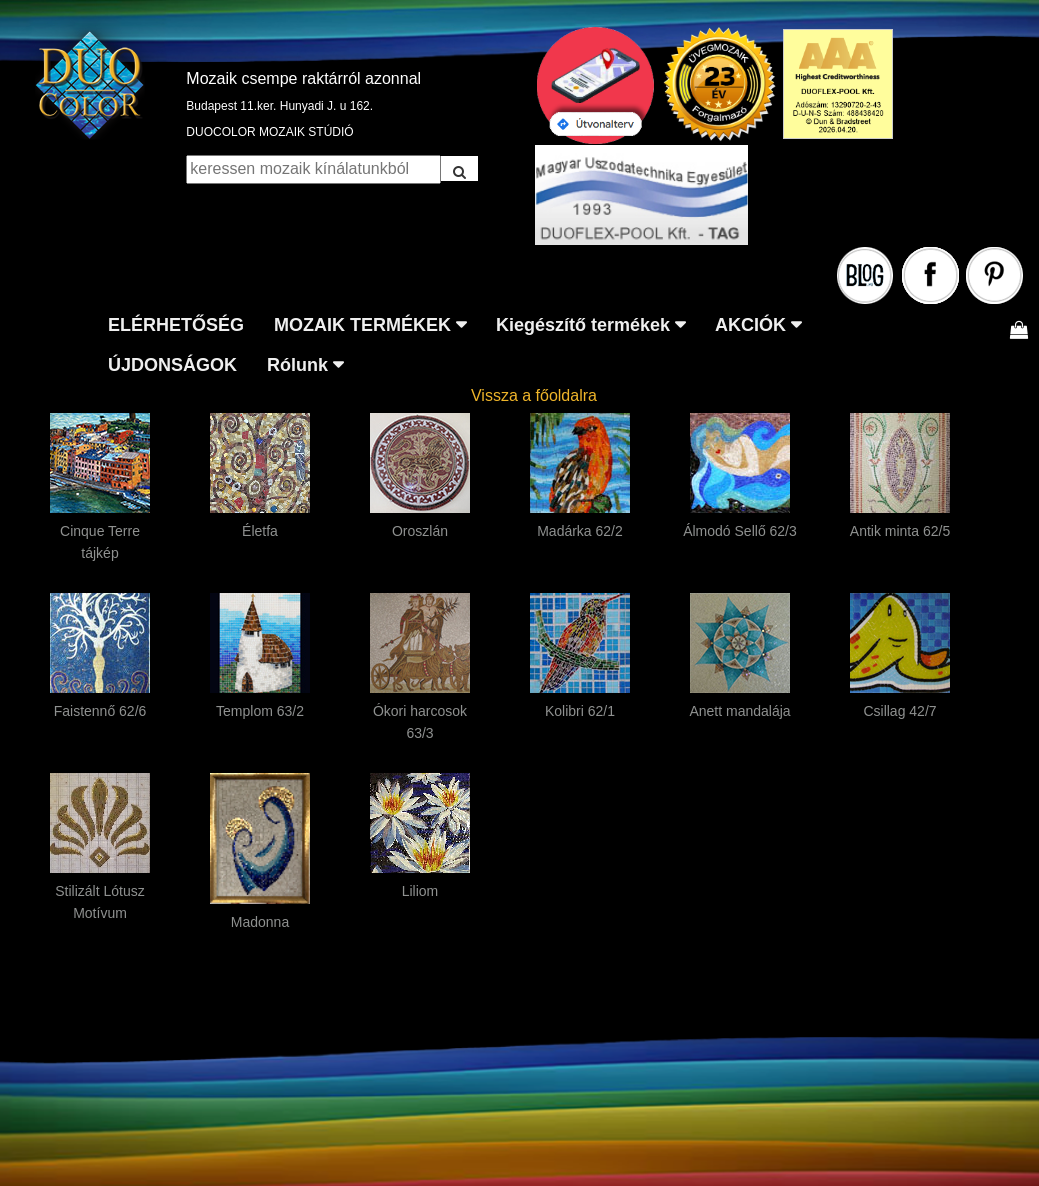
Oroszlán (420, 531)
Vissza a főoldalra (534, 395)
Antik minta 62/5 (900, 531)
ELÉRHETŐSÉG (176, 325)
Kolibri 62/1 (580, 711)
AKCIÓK (750, 325)
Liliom (420, 891)
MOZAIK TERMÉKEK (362, 325)
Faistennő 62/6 (100, 711)
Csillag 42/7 (899, 711)
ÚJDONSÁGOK (172, 365)
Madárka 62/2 (580, 531)
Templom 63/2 (260, 711)
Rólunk (297, 365)
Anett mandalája (739, 711)
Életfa (260, 531)
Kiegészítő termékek (583, 325)
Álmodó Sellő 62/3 (740, 531)
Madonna (260, 922)
